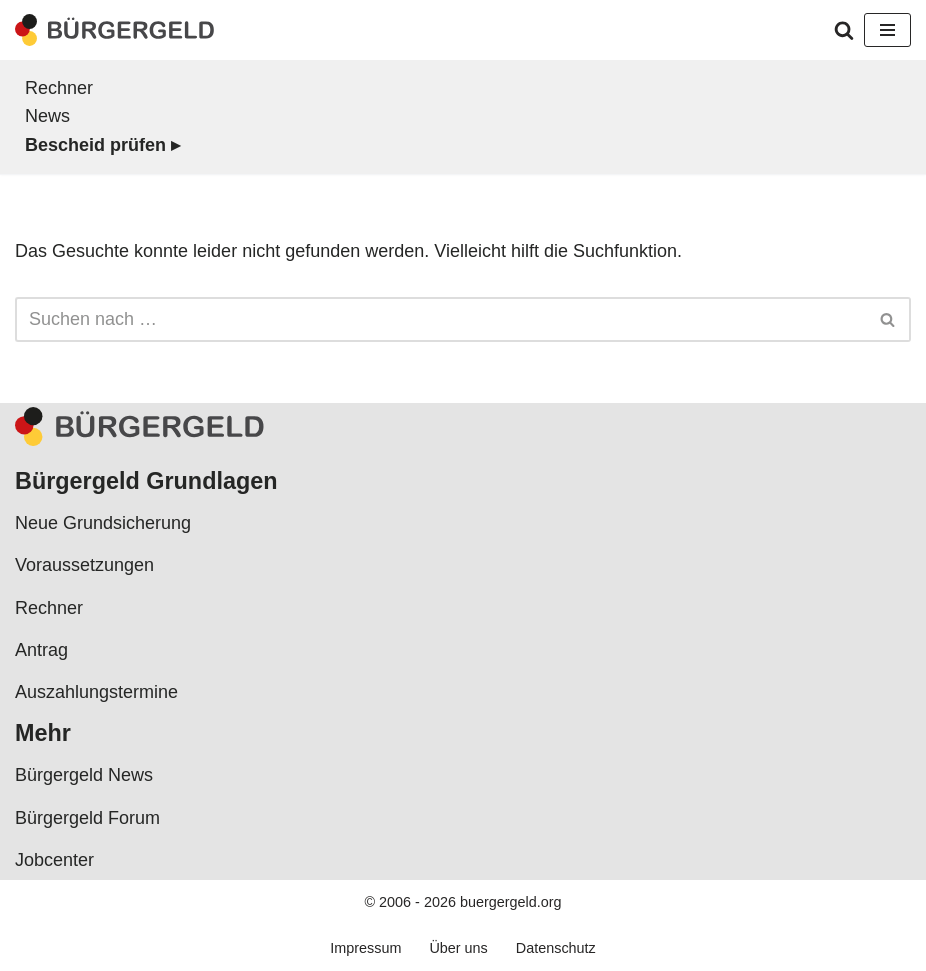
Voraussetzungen (84, 565)
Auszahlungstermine (96, 692)
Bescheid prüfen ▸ (102, 145)
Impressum (365, 948)
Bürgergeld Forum (87, 818)
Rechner (59, 88)
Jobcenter (54, 860)
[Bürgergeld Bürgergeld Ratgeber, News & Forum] (115, 30)
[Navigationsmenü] (887, 30)
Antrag (41, 650)
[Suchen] (844, 30)
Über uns (458, 948)
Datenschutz (556, 948)
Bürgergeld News (84, 775)
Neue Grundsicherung (103, 523)
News (47, 116)
